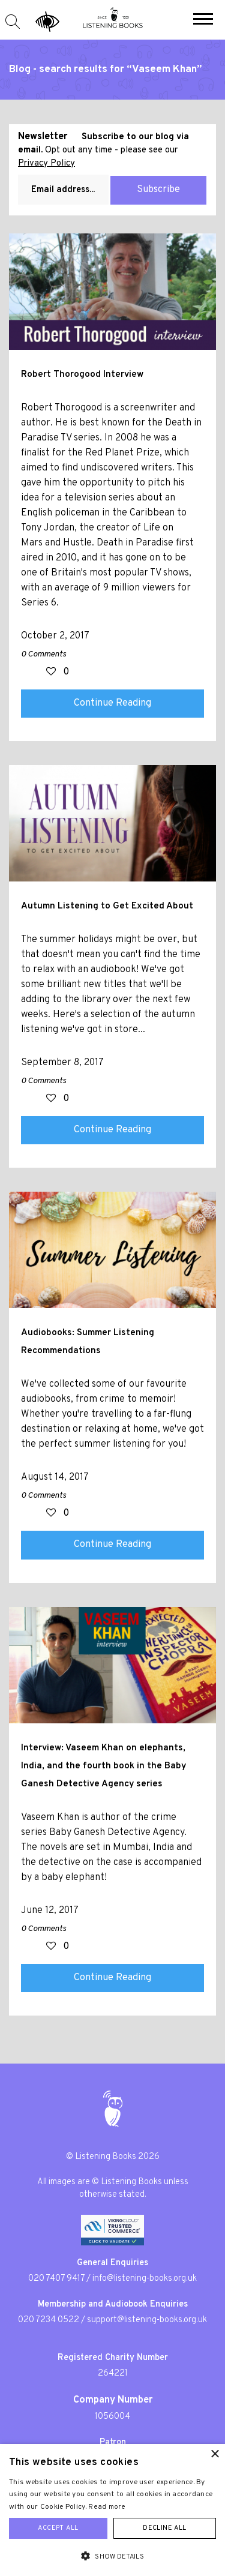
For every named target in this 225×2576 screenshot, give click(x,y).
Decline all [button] (164, 2528)
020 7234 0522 (48, 2320)
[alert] (112, 2510)
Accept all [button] (58, 2528)
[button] (203, 20)
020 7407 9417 (56, 2278)
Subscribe (158, 190)
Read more (106, 2507)
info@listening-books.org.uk (144, 2278)
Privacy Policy (46, 163)
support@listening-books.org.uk (147, 2320)
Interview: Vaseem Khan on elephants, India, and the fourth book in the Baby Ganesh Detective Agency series (103, 1766)
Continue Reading (112, 703)
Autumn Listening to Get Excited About (107, 906)
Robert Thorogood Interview (82, 374)
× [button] (214, 2454)
